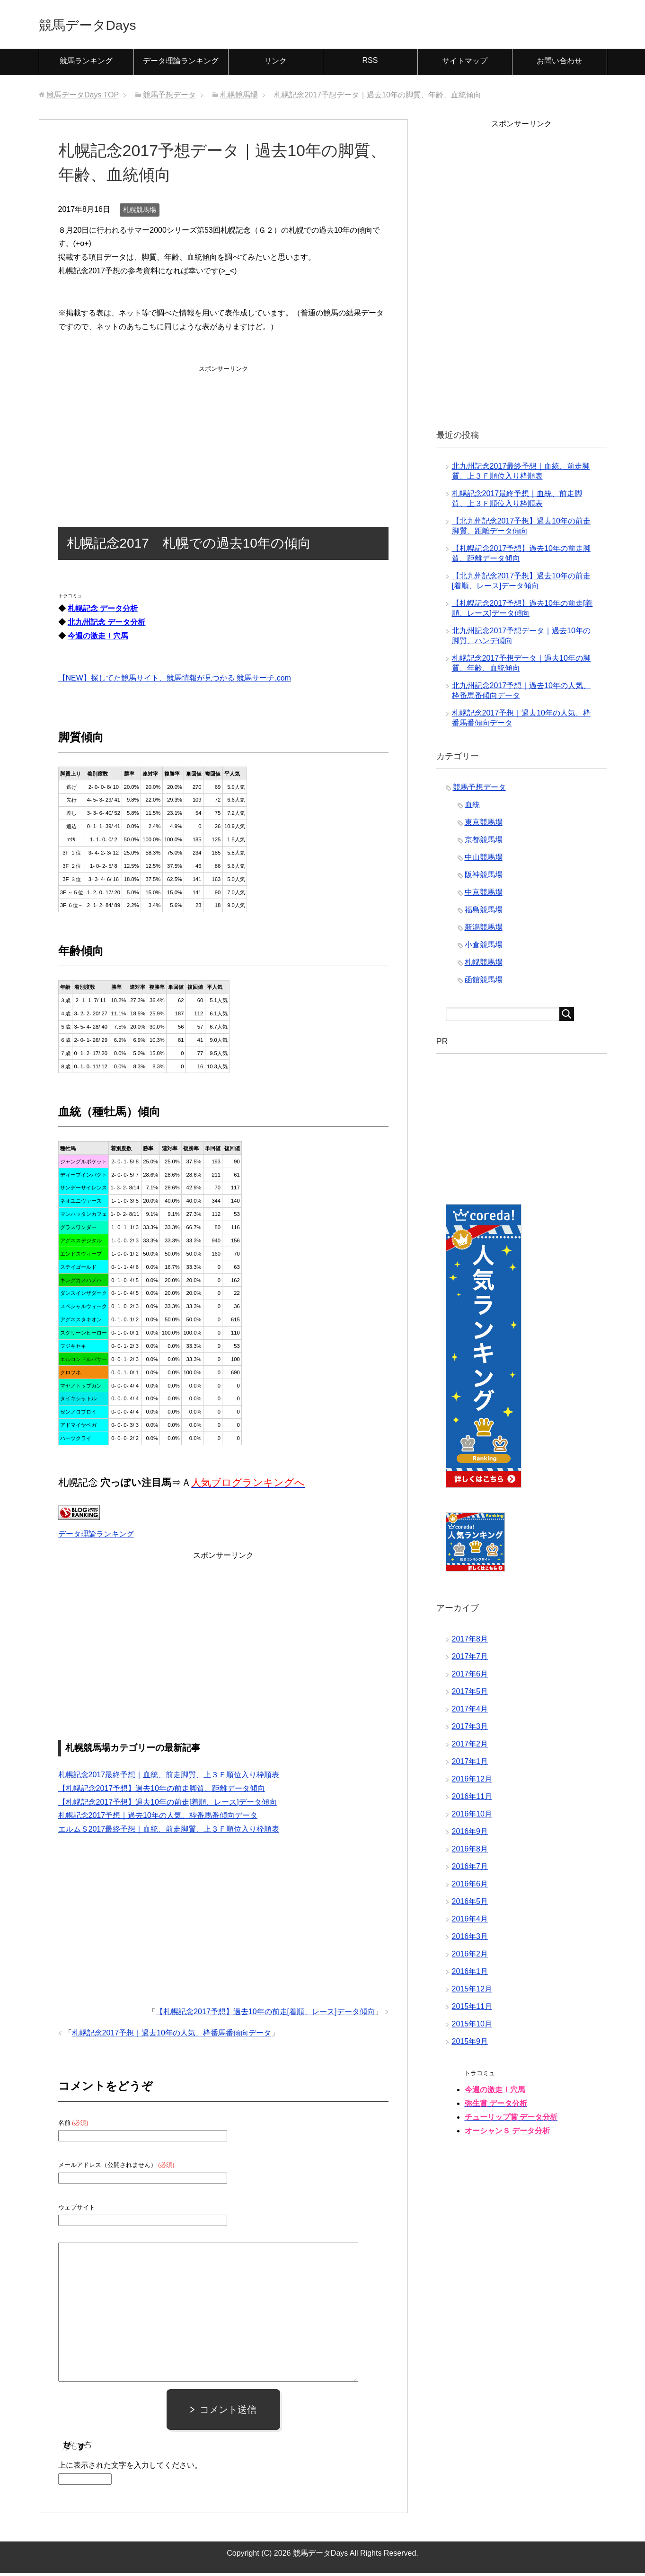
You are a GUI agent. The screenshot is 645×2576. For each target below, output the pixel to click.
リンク (275, 64)
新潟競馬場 (484, 930)
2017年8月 (470, 1642)
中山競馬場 (484, 860)
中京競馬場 (484, 895)
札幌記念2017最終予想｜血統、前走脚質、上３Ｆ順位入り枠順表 (169, 1777)
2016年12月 (472, 1782)
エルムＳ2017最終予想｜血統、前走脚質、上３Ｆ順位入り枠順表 (169, 1832)
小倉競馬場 (484, 947)
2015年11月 (472, 2009)
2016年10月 (472, 1817)
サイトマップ (464, 64)
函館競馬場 (484, 982)
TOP (82, 98)
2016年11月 (472, 1799)
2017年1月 (470, 1764)
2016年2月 (470, 1957)
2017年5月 (470, 1694)
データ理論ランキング (181, 64)
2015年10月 (472, 2027)
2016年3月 (470, 1939)
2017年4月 (470, 1712)
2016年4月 (470, 1922)
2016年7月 (470, 1869)
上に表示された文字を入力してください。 (130, 2468)
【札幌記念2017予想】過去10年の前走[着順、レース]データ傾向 (167, 1805)
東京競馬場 (484, 825)
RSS (370, 63)
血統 (472, 807)
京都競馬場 (484, 842)
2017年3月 (470, 1729)
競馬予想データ (479, 790)
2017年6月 (470, 1677)
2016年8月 (470, 1852)
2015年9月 (470, 2044)
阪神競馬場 (484, 877)
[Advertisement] (223, 437)
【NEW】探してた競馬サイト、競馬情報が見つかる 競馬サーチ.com (174, 681)
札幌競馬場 (139, 212)
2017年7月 (470, 1659)
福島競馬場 (484, 912)
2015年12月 (472, 1992)
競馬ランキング (86, 64)
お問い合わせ (559, 64)
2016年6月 (470, 1887)
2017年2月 (470, 1747)
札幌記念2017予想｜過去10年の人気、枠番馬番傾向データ (157, 1818)
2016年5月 (470, 1904)
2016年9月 (470, 1834)
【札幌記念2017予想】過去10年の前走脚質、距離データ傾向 (161, 1791)
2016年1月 (470, 1974)
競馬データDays (101, 25)
